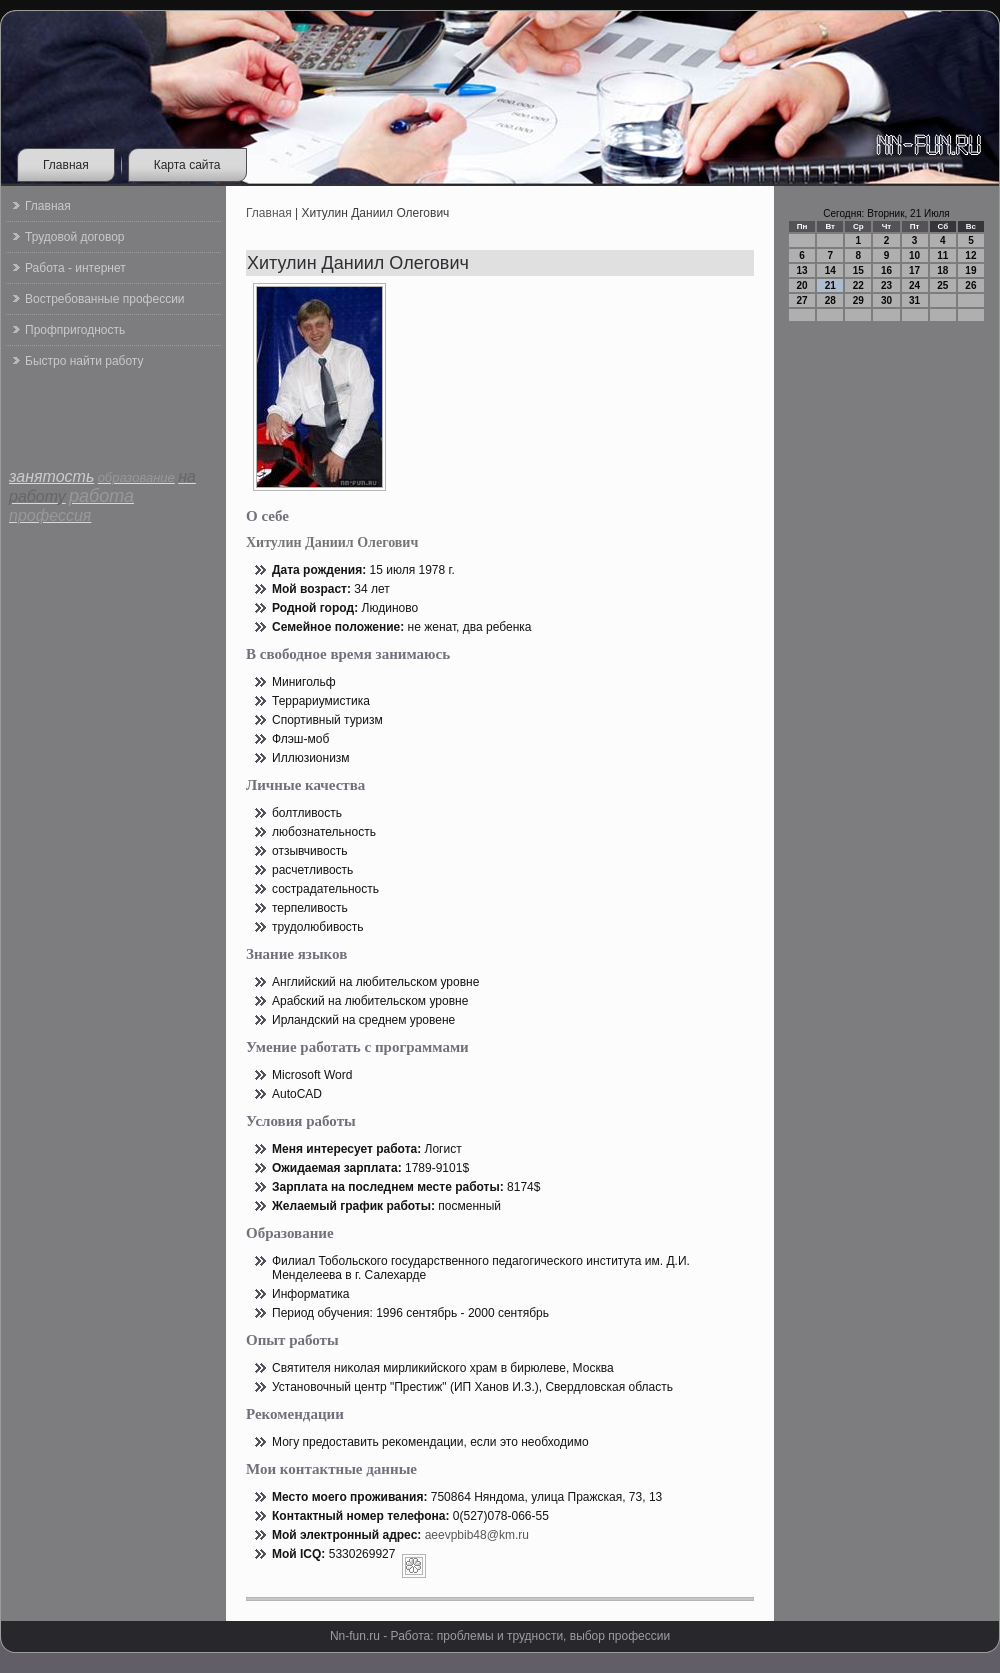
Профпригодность (75, 330)
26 (970, 285)
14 (830, 270)
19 (970, 270)
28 (830, 300)
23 (886, 285)
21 (830, 285)
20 (802, 285)
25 (942, 285)
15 (858, 270)
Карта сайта (187, 165)
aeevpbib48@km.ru (477, 1535)
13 (802, 270)
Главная (66, 165)
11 (942, 255)
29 (858, 300)
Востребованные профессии (105, 299)
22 (858, 285)
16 (886, 270)
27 (802, 300)
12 (970, 255)
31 (914, 300)
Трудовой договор (74, 237)
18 (942, 270)
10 (914, 255)
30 (886, 300)
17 (914, 270)
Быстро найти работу (84, 361)
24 (914, 285)
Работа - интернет (75, 268)
